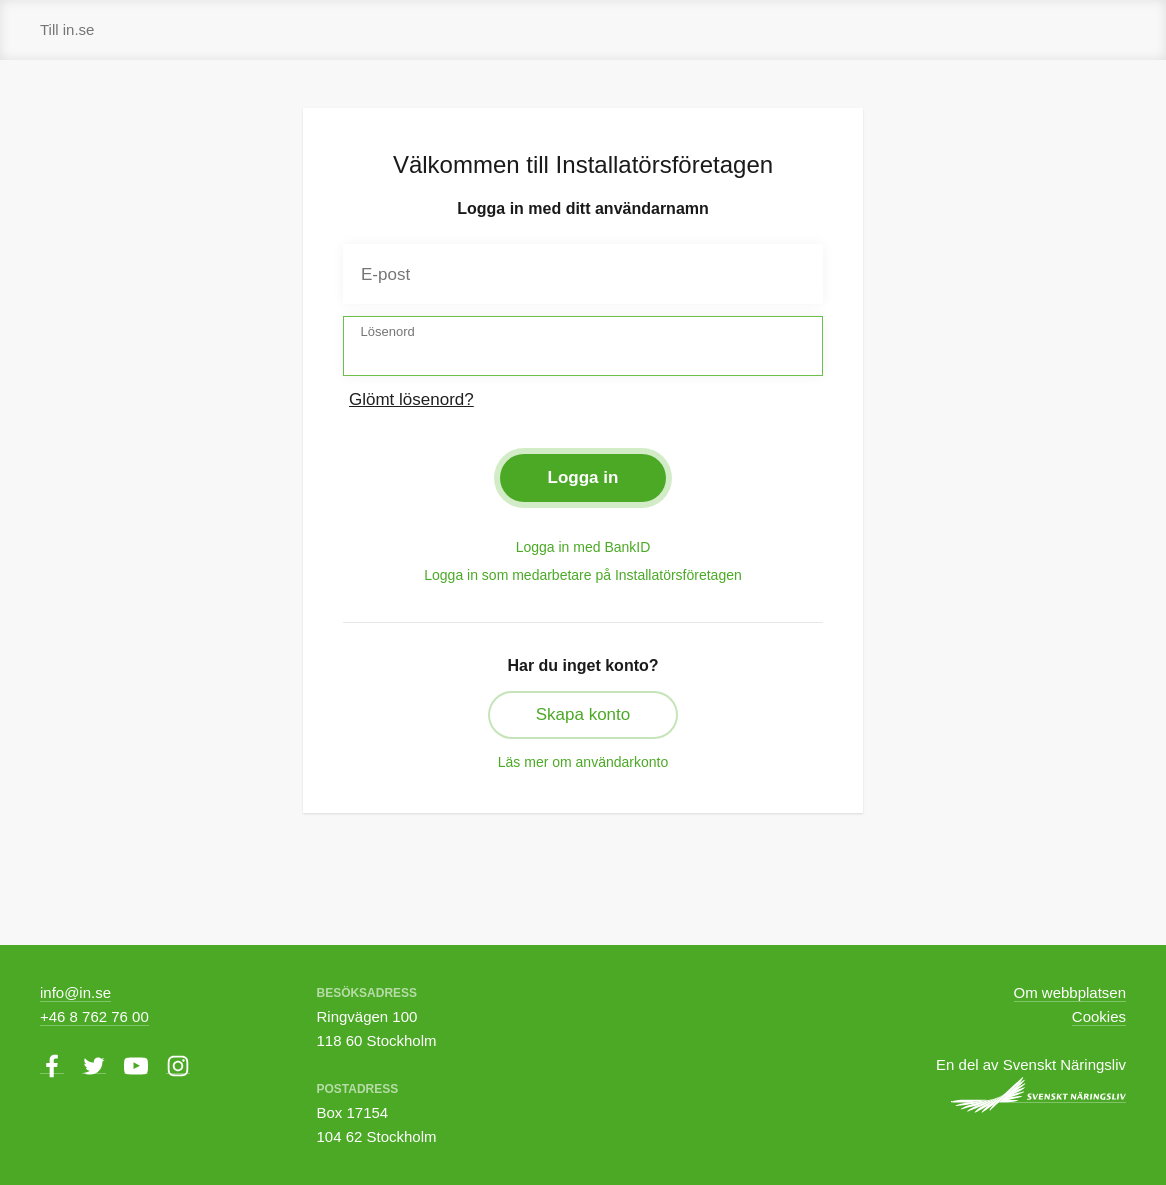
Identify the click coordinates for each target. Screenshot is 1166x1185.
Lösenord (388, 331)
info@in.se (75, 992)
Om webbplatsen (1070, 992)
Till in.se (67, 29)
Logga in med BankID (583, 547)
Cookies (1099, 1016)
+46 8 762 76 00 (94, 1016)
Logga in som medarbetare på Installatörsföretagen (583, 575)
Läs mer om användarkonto (583, 762)
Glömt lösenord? (411, 399)
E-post (385, 274)
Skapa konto (583, 714)
